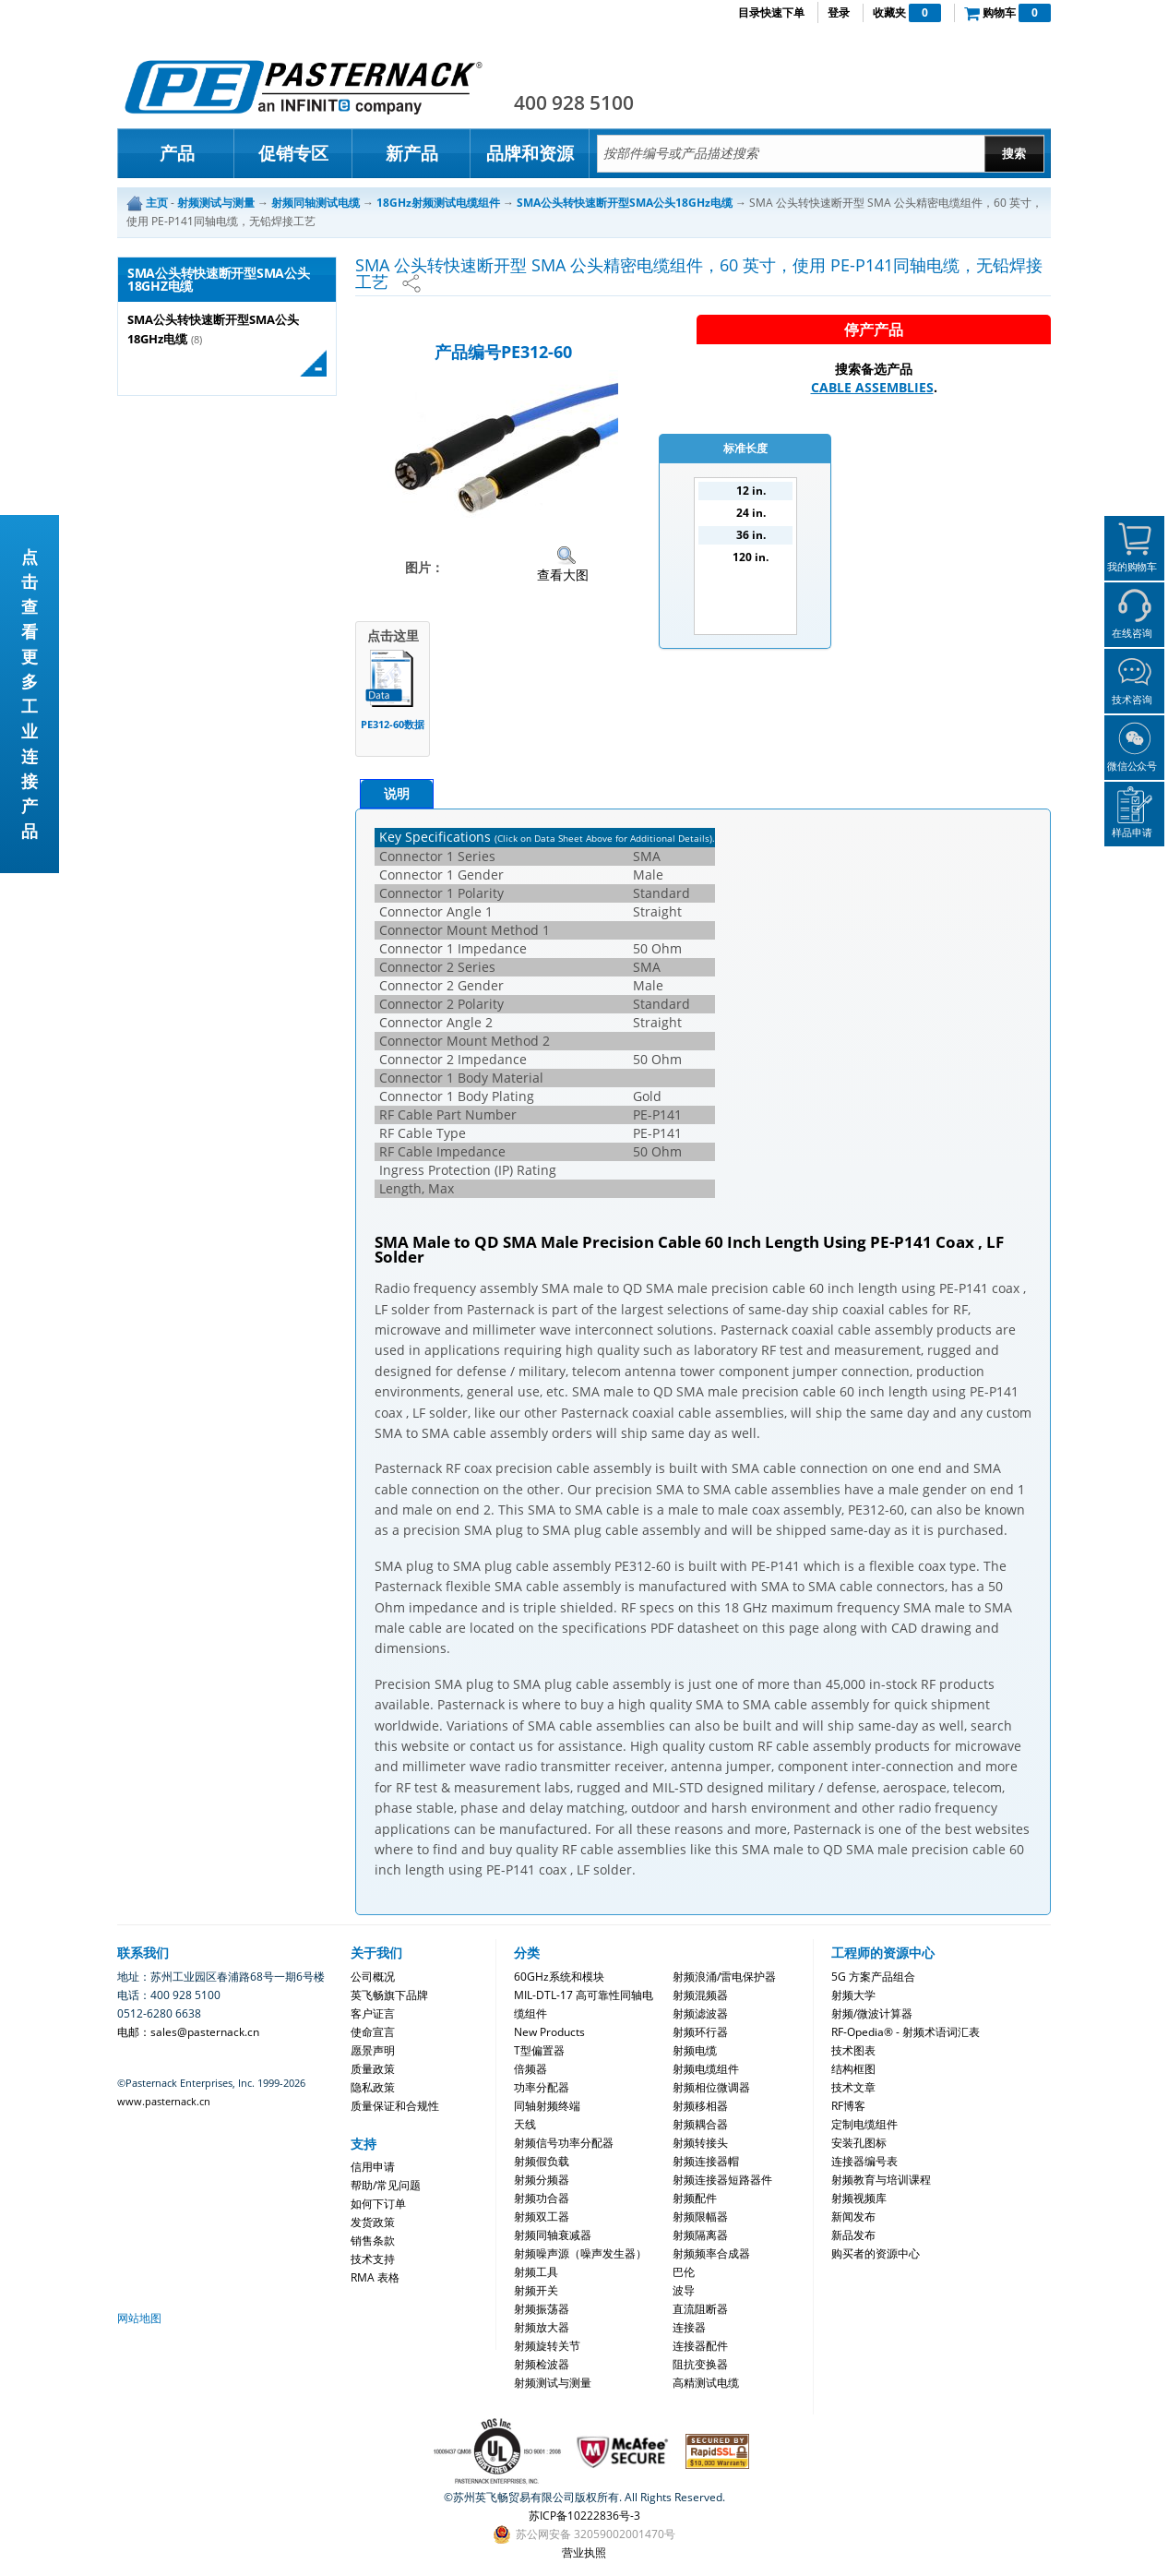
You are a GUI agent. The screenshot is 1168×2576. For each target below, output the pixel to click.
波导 (684, 2290)
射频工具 (536, 2272)
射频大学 (853, 1995)
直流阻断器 (700, 2309)
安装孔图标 (859, 2143)
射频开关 (536, 2290)
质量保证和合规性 (395, 2106)
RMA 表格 (375, 2277)
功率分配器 (541, 2087)
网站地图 (139, 2318)
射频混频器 (700, 1995)
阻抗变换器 (700, 2364)
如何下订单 (378, 2203)
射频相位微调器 (711, 2087)
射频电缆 (695, 2050)
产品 (177, 153)
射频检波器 (541, 2364)
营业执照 (584, 2552)
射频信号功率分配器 (564, 2143)
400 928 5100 (574, 102)
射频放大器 (541, 2327)
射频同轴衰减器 (552, 2235)
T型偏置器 (539, 2050)
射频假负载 (541, 2161)
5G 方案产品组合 (873, 1976)
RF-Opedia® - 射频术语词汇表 (905, 2032)
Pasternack (303, 86)
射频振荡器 (541, 2309)
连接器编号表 (864, 2161)
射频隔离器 (700, 2235)
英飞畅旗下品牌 (389, 1995)
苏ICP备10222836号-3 (584, 2515)
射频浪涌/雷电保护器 (724, 1976)
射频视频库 (859, 2198)
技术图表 (853, 2050)
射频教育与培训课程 (881, 2179)
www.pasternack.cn (163, 2101)
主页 (157, 202)
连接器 (689, 2327)
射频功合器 (541, 2198)
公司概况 (373, 1976)
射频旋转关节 (547, 2346)
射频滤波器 (700, 2013)
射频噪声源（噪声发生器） (580, 2253)
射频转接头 (700, 2143)
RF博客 (848, 2106)
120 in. (751, 557)
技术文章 (853, 2087)
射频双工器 (541, 2216)
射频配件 (695, 2198)
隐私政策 (373, 2087)
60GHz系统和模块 (559, 1976)
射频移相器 (700, 2106)
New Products (549, 2032)
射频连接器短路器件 (722, 2179)
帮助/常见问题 (386, 2185)
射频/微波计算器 (871, 2013)
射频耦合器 (700, 2124)
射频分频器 (541, 2179)
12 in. (751, 490)
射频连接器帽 (706, 2161)
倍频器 (530, 2069)
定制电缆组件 (864, 2124)
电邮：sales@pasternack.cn (188, 2032)
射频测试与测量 (552, 2382)
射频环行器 (700, 2032)
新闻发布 (853, 2216)
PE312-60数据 (392, 724)
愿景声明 (373, 2050)
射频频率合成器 (711, 2253)
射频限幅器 (700, 2216)
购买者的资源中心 (875, 2253)
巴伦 (684, 2272)
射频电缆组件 (706, 2069)
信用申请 (373, 2167)
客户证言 (373, 2013)
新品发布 (853, 2235)
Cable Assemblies (872, 387)
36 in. (751, 535)
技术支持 (373, 2259)
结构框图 (853, 2069)
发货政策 (373, 2222)
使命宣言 (373, 2032)
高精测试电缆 (706, 2382)
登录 (839, 12)
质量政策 (373, 2069)
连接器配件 (700, 2346)
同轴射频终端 (547, 2106)
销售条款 (373, 2240)
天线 (525, 2124)
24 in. (751, 513)
